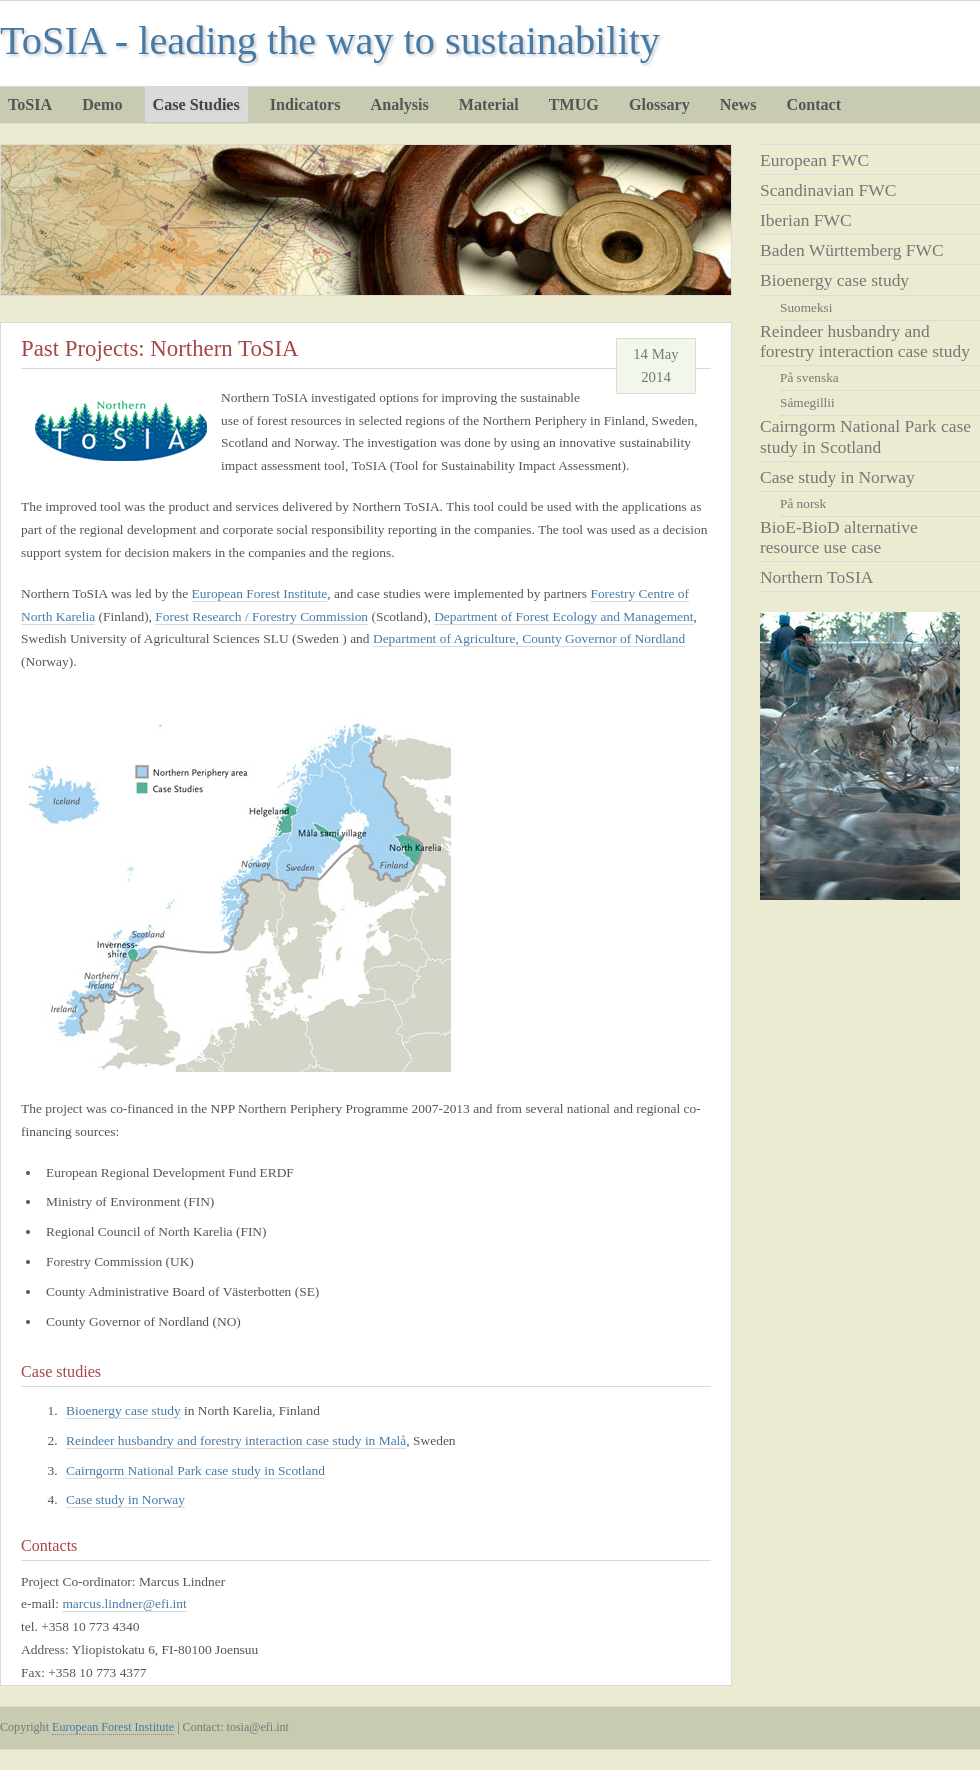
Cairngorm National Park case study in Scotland (195, 1470)
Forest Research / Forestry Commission (261, 616)
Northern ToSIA (816, 577)
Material (489, 104)
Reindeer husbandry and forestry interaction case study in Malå (236, 1440)
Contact (814, 104)
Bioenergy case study (834, 280)
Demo (102, 104)
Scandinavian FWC (828, 190)
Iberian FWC (806, 220)
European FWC (814, 160)
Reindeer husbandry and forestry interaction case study (865, 341)
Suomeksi (806, 307)
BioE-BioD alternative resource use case (839, 537)
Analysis (400, 104)
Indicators (305, 104)
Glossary (659, 104)
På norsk (803, 503)
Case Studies (196, 104)
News (738, 104)
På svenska (809, 377)
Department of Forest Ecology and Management (563, 616)
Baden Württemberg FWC (852, 250)
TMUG (574, 104)
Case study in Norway (837, 477)
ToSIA (30, 104)
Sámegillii (807, 402)
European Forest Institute (260, 593)
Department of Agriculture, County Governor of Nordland (529, 638)
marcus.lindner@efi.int (124, 1603)
